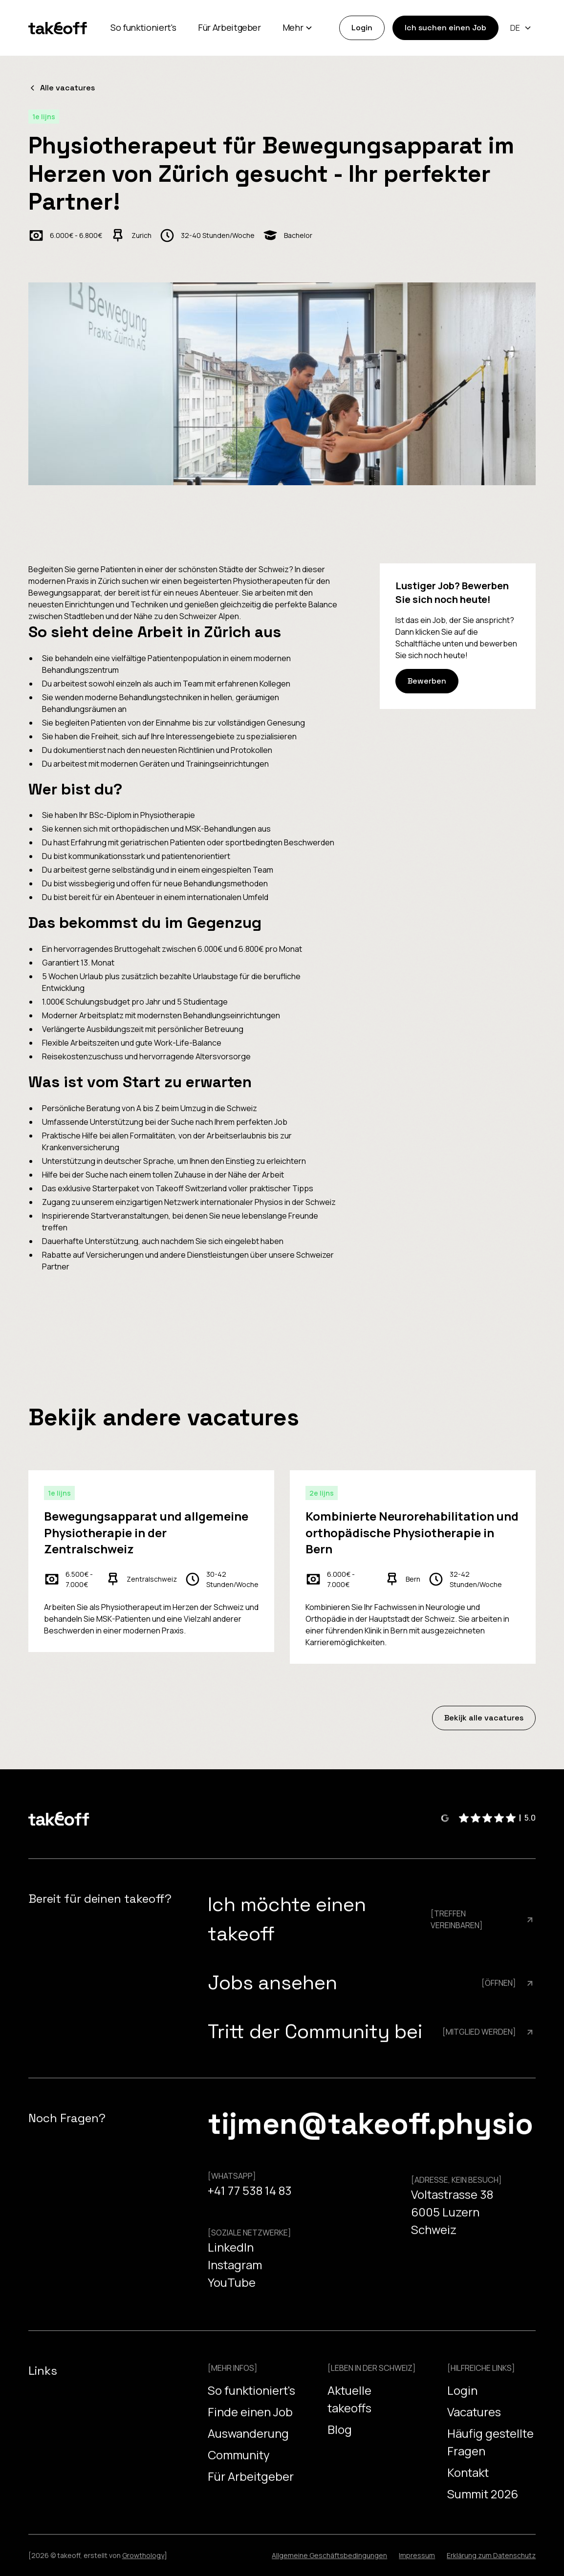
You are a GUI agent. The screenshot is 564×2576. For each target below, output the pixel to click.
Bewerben (427, 681)
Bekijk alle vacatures (483, 1718)
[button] (298, 28)
